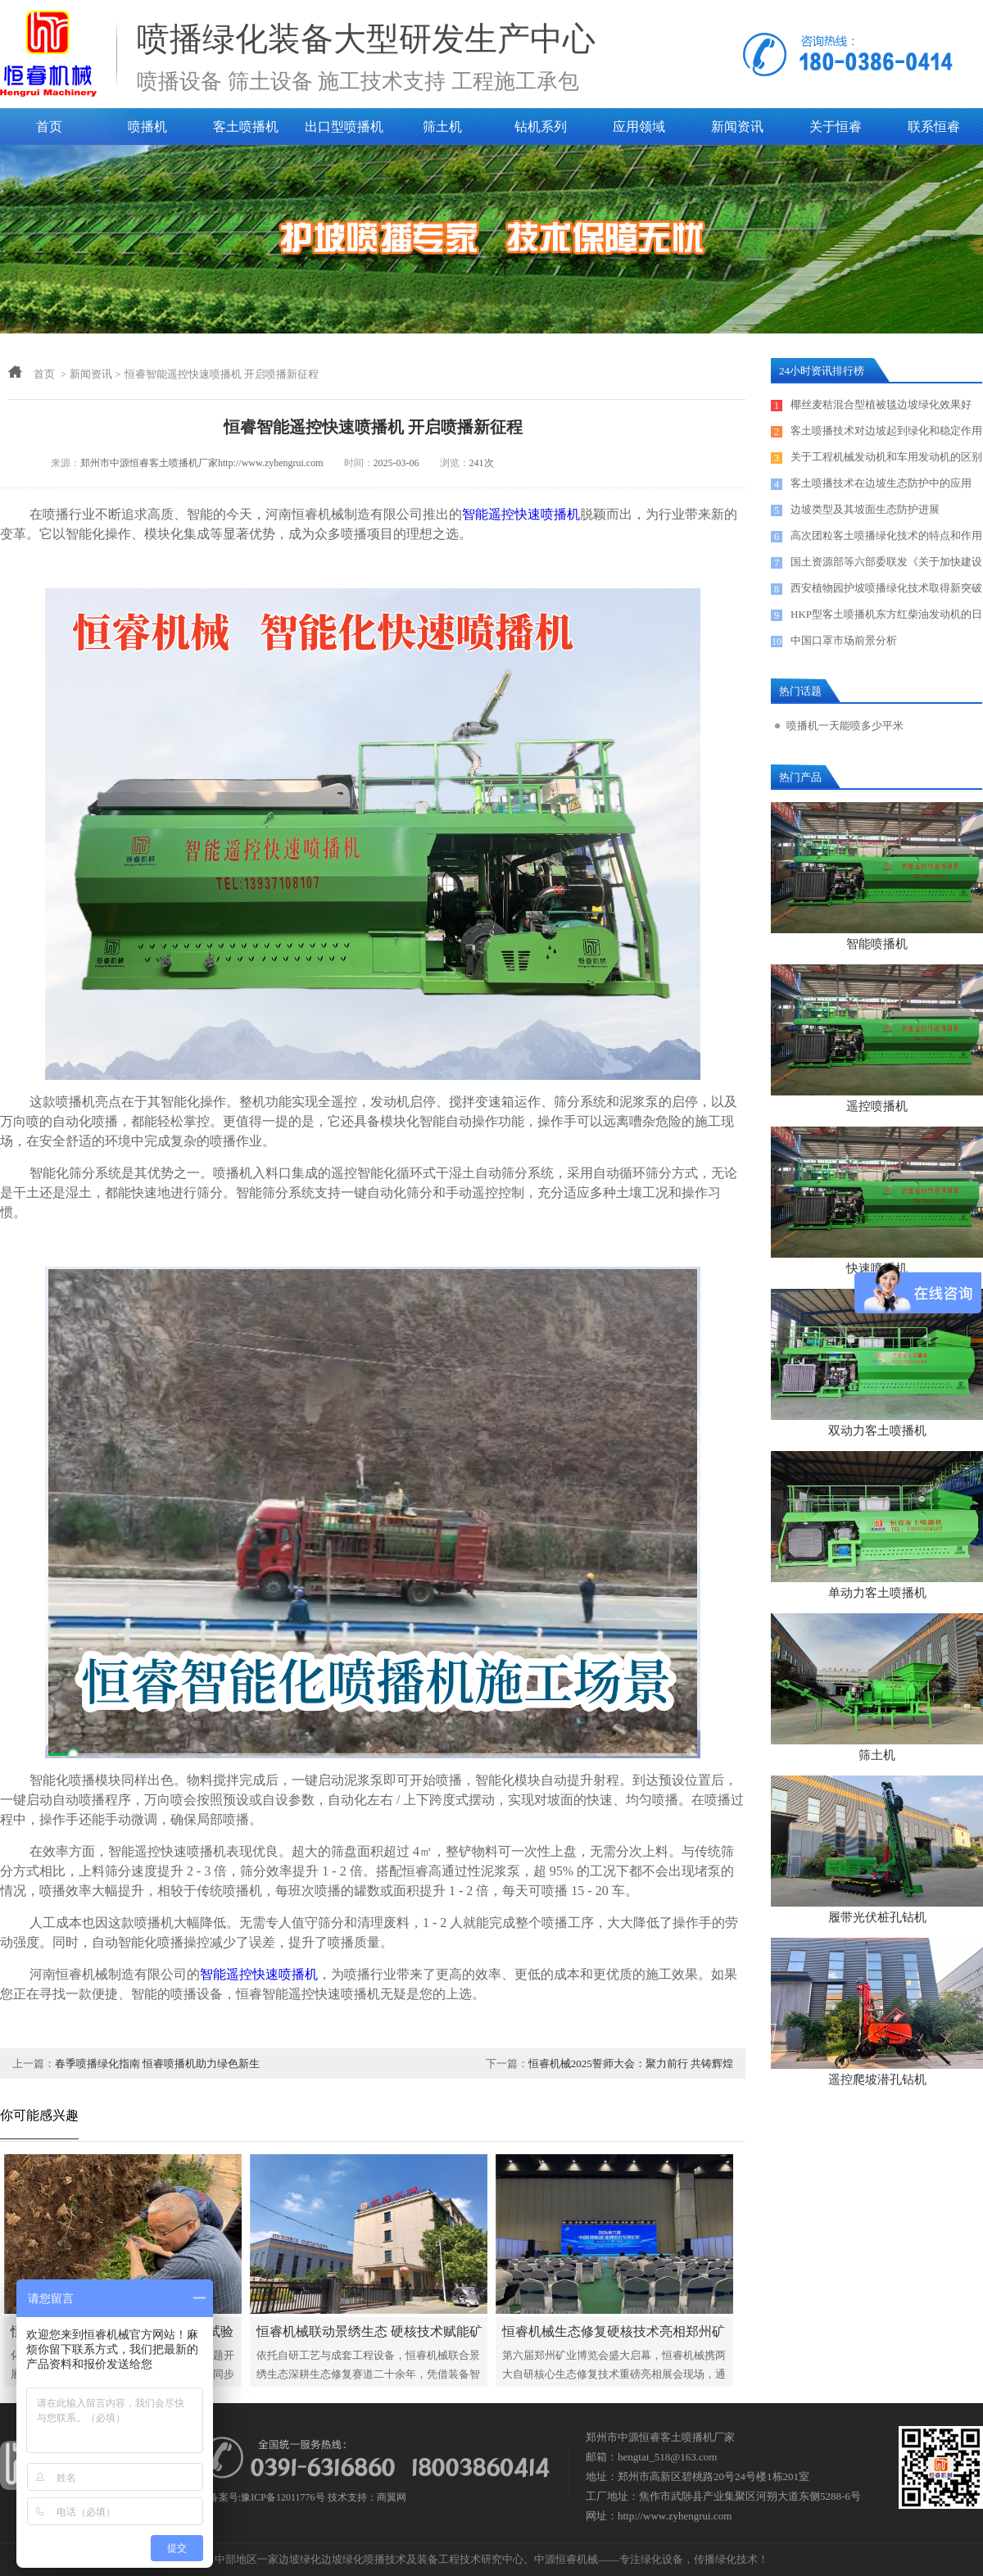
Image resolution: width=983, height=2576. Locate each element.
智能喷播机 (877, 943)
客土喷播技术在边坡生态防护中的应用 (881, 483)
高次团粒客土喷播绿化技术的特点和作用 (886, 535)
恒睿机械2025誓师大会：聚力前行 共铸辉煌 (630, 2063)
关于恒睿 (835, 127)
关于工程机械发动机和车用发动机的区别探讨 (886, 460)
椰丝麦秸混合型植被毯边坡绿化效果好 (881, 404)
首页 (49, 127)
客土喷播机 (246, 127)
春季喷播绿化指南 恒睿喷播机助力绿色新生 (157, 2063)
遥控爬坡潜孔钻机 (877, 2079)
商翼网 (391, 2497)
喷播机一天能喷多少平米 (845, 725)
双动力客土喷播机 (877, 1430)
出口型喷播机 (344, 127)
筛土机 (442, 127)
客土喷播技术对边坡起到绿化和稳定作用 (886, 430)
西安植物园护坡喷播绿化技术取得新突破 (886, 588)
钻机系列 (540, 127)
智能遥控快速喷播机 (521, 514)
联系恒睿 (934, 127)
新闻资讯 (737, 127)
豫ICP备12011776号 (282, 2497)
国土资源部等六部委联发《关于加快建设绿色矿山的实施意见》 (886, 565)
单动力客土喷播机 (877, 1592)
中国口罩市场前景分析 (843, 640)
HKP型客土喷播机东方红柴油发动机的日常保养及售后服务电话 (886, 618)
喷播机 (147, 127)
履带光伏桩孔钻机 (877, 1917)
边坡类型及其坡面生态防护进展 (865, 509)
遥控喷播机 (877, 1106)
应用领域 (639, 127)
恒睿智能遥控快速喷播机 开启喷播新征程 (222, 374)
